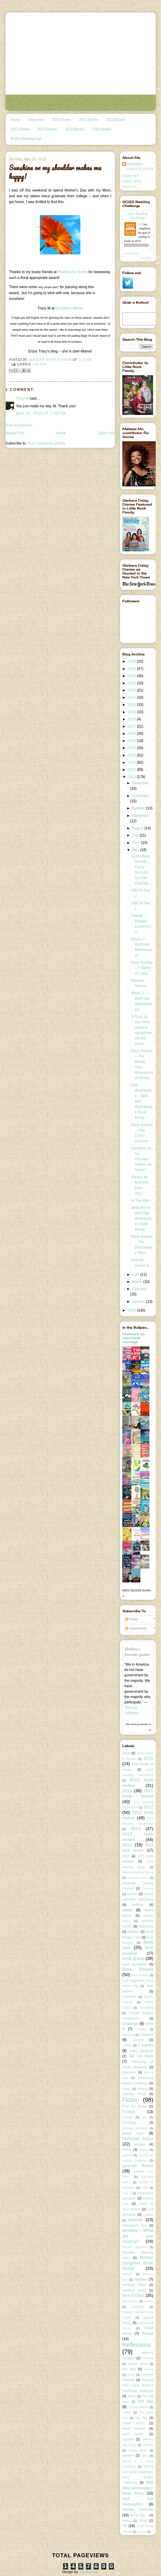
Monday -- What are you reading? (137, 2236)
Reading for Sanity (73, 272)
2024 (132, 676)
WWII (143, 2520)
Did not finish (141, 2056)
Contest (138, 2040)
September (141, 816)
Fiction (130, 2100)
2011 (132, 770)
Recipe (147, 2333)
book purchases (134, 1964)
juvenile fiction (137, 2165)
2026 (132, 661)
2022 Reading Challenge (138, 216)
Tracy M (22, 398)
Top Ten (141, 2418)
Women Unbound (137, 2509)
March (137, 1282)
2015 (132, 741)
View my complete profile (131, 181)
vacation (128, 2439)
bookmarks (129, 1996)
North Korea (130, 2301)
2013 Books (115, 120)
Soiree (131, 2374)
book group (133, 1958)
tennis (132, 2396)
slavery (148, 2369)
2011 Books (47, 129)
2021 (132, 697)
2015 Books (61, 120)
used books (133, 2434)
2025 (132, 669)
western (128, 2455)
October (139, 808)
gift (144, 2117)
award (39, 364)
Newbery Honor (134, 2285)
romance (147, 2358)
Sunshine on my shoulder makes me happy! (141, 1159)
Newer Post (15, 433)
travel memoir (133, 2428)
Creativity (145, 2045)
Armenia (147, 1888)
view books (146, 257)
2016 (132, 733)
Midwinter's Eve (134, 2225)
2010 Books (74, 129)
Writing (126, 2520)
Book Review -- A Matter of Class (141, 968)
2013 (132, 755)
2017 (132, 726)
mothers (127, 2274)
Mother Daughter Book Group (137, 2263)
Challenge (130, 2024)
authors (137, 1904)
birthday (133, 1932)
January (139, 1301)
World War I (139, 2515)
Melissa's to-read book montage (134, 1338)
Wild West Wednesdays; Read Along (137, 2487)
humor (127, 2149)
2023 (132, 683)
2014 (132, 748)
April (136, 1274)
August (138, 828)
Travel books (133, 2423)
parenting (138, 2306)
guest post (132, 2133)
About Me (36, 120)
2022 (132, 690)
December (140, 783)
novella (148, 2301)
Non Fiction (133, 2295)
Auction (132, 1894)
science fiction (137, 2364)
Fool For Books (134, 2106)
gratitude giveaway (135, 2128)
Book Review (137, 1969)
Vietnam (148, 2445)
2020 (132, 705)
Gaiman (127, 2117)
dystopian (129, 2072)
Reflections (136, 2344)
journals (127, 2155)
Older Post (106, 433)
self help (129, 2369)
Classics (146, 2034)
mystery (140, 2279)
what (145, 2455)
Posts (131, 1619)
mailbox (148, 2214)
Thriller (126, 2412)
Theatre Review (138, 2407)
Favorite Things (134, 2094)
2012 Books (19, 129)
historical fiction (137, 2138)
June (136, 843)
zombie (141, 2531)
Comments (136, 1628)
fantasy (142, 2089)
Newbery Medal (134, 2290)
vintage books (137, 2450)
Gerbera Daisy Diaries (140, 167)
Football (128, 2112)
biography (146, 1926)
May (136, 850)
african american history (137, 1872)
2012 (132, 762)
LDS (145, 2187)
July (136, 835)
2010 (132, 777)
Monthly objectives (135, 2247)
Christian (141, 2029)
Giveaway (129, 2122)
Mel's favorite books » (136, 1592)
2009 (132, 1310)
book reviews (139, 1975)
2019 (132, 712)
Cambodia (146, 2007)
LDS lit (126, 2193)
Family (126, 2089)
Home (15, 120)
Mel (140, 224)
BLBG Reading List (25, 139)
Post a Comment (19, 425)
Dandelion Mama (69, 308)
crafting (127, 2045)
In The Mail (140, 1200)
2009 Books (101, 129)
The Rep (145, 2401)
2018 (132, 719)
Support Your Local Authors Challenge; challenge (137, 2385)
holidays (140, 2144)
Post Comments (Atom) (46, 443)
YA (124, 2526)
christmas (128, 2034)
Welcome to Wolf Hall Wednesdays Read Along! (141, 1218)
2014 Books (88, 120)
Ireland (143, 2149)
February (139, 1289)
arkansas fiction (137, 1877)
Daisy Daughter (141, 2051)
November (140, 796)
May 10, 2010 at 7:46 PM (41, 413)
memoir (135, 2219)
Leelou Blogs (89, 2572)
